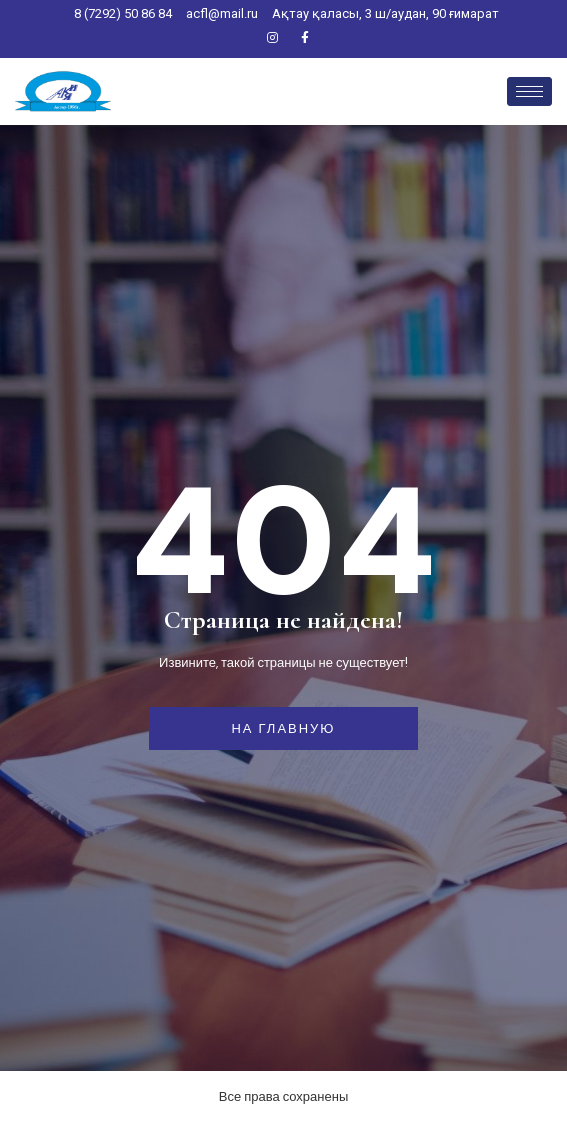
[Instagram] (272, 39)
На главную (283, 728)
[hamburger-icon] (529, 91)
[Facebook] (305, 39)
